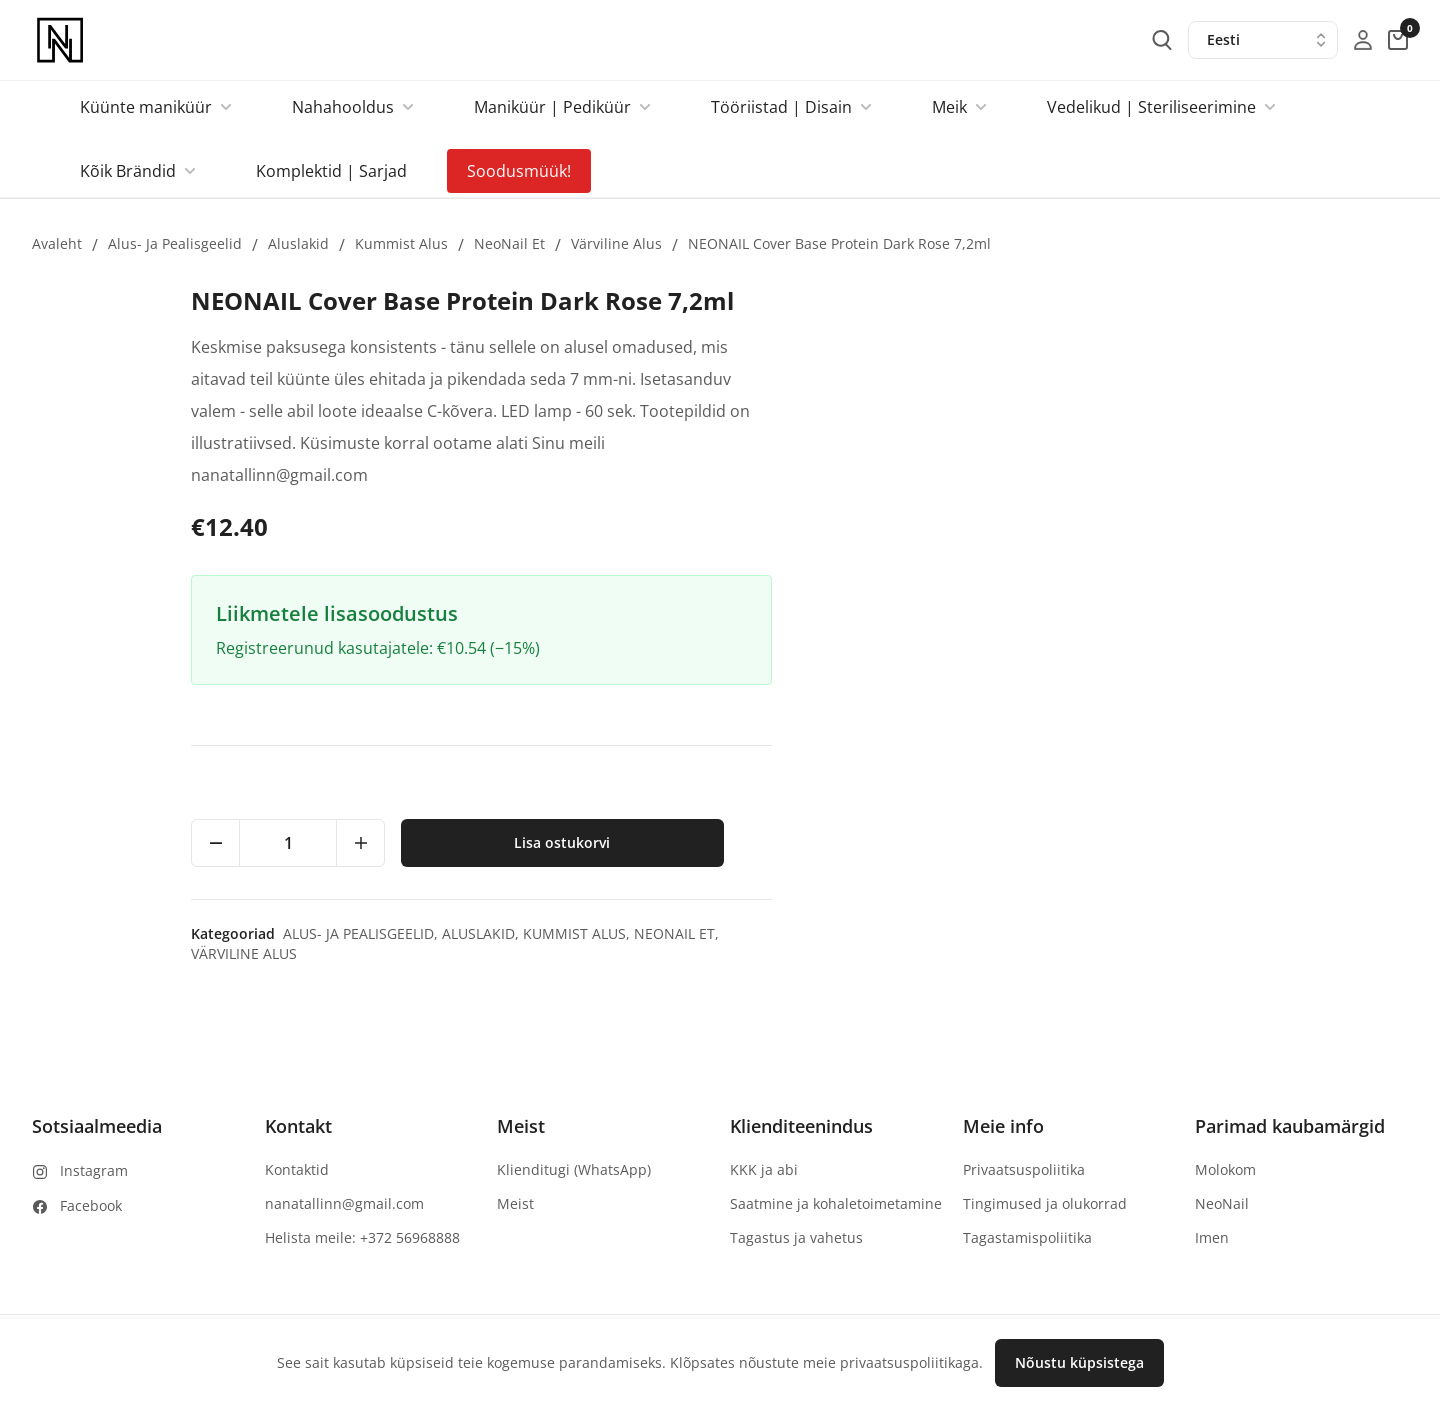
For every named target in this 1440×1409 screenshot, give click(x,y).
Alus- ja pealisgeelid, (999, 933)
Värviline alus (616, 243)
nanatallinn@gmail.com (344, 1203)
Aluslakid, (1119, 933)
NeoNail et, (1313, 933)
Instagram (94, 1170)
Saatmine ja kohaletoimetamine (836, 1203)
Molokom (1225, 1169)
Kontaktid (297, 1169)
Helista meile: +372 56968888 (362, 1237)
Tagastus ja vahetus (796, 1237)
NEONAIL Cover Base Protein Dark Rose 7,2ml (839, 243)
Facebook (91, 1205)
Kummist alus (401, 243)
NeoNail (1222, 1203)
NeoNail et (509, 243)
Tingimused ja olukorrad (1045, 1203)
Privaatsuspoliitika (1024, 1169)
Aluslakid (298, 243)
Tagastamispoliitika (1027, 1237)
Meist (515, 1203)
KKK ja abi (764, 1169)
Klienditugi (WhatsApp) (574, 1169)
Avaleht (57, 243)
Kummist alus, (1215, 933)
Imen (1212, 1237)
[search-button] (1162, 40)
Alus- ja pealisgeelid (175, 243)
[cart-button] (1398, 40)
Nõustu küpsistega (1079, 1362)
